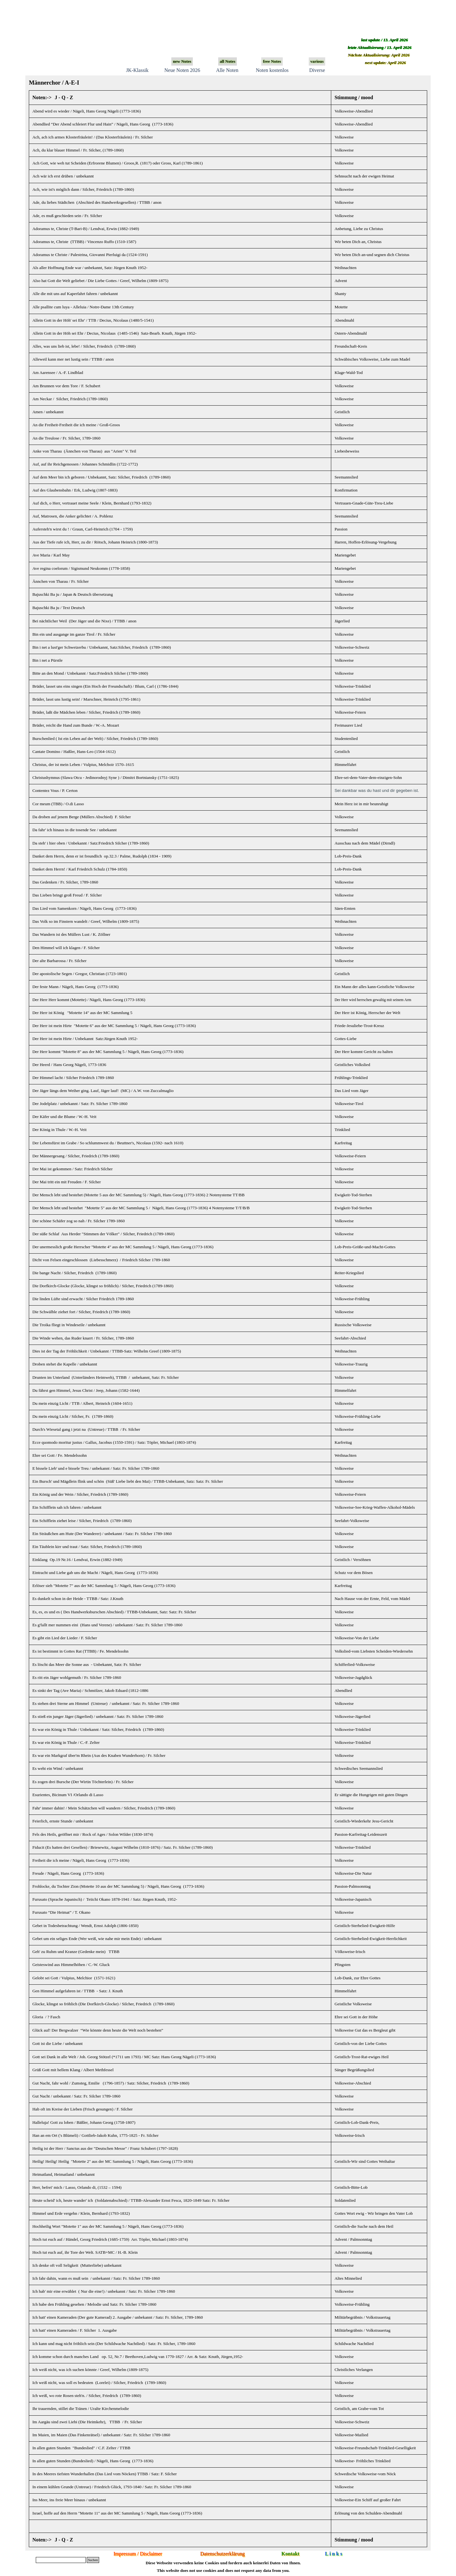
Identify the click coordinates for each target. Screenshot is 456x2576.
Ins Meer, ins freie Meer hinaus (69, 2499)
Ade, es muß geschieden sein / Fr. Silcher (67, 215)
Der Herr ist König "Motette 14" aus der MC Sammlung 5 (82, 1012)
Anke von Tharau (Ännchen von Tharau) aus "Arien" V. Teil (84, 451)
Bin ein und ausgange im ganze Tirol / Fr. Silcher (73, 634)
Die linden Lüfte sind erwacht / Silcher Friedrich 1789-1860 (83, 1298)
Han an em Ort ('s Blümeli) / (95, 2135)
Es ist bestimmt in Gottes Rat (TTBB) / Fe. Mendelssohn (80, 1651)
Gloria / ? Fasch (46, 2016)
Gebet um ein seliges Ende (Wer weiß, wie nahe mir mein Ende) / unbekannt (97, 1938)
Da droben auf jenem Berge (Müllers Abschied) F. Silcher (81, 816)
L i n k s (333, 2553)
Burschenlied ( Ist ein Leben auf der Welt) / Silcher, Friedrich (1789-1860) (95, 738)
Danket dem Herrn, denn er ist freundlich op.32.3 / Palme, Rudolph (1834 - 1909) (101, 856)
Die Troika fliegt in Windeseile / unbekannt (68, 1324)
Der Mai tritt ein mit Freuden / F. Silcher (66, 1181)
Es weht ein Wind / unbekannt (57, 1768)
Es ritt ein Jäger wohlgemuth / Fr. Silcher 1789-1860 (76, 1677)
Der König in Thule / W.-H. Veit (59, 1129)
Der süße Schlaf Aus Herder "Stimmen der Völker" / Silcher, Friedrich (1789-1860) (103, 1233)
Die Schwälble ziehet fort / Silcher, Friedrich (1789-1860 (80, 1311)
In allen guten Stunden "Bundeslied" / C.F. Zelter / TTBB (81, 2447)
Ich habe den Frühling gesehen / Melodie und (94, 2304)
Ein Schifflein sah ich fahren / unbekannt (66, 1507)
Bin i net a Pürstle (47, 660)
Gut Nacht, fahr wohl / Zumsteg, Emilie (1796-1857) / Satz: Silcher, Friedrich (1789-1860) (110, 2083)
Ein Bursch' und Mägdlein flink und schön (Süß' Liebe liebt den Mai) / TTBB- (127, 1481)
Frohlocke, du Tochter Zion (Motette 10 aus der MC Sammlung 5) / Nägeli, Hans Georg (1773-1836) (118, 1886)
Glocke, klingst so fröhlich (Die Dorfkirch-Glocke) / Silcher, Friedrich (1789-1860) (103, 2003)
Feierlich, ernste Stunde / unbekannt (62, 1821)
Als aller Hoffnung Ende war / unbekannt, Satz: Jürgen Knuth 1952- (89, 267)
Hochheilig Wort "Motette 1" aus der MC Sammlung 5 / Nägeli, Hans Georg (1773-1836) (107, 2226)
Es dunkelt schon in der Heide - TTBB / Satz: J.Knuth (77, 1598)
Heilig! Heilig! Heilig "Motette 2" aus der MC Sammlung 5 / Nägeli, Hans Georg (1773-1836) (112, 2161)
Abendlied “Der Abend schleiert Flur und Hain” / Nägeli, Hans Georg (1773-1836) (102, 124)
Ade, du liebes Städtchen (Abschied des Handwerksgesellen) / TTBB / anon (97, 202)
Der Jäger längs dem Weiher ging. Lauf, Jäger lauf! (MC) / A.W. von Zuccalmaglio (103, 1090)
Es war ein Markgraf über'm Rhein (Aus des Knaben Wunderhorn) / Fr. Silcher (98, 1755)
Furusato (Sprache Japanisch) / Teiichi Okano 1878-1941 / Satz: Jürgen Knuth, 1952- (104, 1899)
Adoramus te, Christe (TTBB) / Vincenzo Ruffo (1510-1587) (84, 241)
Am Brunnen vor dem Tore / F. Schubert (66, 385)
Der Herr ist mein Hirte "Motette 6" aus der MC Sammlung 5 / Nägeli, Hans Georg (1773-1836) (114, 1025)
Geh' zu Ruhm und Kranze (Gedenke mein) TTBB (75, 1951)
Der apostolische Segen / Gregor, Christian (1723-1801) (79, 973)
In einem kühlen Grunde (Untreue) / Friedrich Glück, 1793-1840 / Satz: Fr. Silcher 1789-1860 (111, 2486)
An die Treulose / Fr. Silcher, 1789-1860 (66, 438)
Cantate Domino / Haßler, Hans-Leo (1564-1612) (74, 751)
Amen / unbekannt (47, 411)
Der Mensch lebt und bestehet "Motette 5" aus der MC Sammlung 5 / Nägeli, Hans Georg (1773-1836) (120, 1207)
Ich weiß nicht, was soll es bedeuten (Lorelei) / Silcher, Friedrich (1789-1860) (99, 2382)
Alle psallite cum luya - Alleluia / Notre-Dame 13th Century (83, 307)
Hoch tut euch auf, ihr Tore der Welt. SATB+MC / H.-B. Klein (85, 2252)
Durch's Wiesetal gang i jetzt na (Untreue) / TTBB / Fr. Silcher (86, 1429)
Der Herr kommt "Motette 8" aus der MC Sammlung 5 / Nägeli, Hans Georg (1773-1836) (107, 1051)
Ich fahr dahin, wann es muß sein (60, 2278)
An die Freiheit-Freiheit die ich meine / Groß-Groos (76, 424)
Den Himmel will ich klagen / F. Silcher (66, 947)
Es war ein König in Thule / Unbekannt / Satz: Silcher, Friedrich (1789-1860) (98, 1729)
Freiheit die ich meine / (80, 1860)
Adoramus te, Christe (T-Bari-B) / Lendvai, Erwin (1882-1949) (85, 228)
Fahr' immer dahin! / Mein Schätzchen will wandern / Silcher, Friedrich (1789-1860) (103, 1808)
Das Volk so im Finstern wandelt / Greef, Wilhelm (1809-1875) (85, 921)
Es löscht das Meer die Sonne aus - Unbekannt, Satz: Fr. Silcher (87, 1664)
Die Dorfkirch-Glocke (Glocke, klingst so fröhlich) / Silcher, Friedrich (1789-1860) (102, 1285)
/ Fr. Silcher (123, 1781)
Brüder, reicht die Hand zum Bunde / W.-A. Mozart (75, 725)
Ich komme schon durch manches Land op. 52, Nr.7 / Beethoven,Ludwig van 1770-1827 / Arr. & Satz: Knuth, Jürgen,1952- (137, 2356)
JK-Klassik (137, 70)
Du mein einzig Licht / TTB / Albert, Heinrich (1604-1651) (82, 1403)
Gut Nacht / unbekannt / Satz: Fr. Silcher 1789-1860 (76, 2096)
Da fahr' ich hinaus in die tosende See (74, 829)
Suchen (93, 2560)
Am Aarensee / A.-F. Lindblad (57, 372)
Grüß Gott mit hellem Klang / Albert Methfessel (73, 2069)
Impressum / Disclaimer (137, 2553)
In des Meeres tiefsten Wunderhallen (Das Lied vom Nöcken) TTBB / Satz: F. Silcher (104, 2473)
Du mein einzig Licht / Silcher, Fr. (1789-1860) (72, 1416)
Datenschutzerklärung (222, 2553)
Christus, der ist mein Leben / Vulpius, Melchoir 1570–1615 (83, 764)
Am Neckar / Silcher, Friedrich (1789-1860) (70, 398)
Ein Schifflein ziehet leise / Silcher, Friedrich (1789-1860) (81, 1520)
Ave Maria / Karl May (51, 555)
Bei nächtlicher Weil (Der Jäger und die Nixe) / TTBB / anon (84, 621)
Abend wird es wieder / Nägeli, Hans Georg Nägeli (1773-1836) (86, 111)
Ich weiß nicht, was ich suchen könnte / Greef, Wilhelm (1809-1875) (90, 2369)
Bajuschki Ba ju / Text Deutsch (58, 607)
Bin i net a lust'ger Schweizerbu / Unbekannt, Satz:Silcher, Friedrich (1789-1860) (101, 647)
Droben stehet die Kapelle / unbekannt (64, 1364)
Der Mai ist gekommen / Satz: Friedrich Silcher (72, 1168)
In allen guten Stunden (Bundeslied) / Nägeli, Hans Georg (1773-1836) (92, 2460)
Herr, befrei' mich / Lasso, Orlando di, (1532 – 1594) (77, 2187)
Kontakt (291, 2553)
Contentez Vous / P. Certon (55, 790)
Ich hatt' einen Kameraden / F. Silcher (64, 2330)
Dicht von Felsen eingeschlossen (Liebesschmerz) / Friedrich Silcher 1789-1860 (101, 1259)
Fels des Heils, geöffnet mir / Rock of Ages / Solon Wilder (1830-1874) (92, 1834)
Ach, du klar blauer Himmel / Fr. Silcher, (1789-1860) (78, 150)
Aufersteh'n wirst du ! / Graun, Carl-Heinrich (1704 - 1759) (82, 529)
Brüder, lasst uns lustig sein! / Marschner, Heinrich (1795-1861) (86, 699)
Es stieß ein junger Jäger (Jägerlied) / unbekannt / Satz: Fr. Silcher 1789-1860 (97, 1716)
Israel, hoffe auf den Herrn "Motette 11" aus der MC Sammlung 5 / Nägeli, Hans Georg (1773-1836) (117, 2513)
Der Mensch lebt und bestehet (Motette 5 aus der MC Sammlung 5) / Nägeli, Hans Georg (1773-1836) (119, 1194)
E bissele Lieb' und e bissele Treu (60, 1468)
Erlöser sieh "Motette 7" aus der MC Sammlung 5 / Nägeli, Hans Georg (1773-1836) (103, 1585)
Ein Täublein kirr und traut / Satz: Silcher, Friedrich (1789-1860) (87, 1546)
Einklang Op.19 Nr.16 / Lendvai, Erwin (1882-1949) (77, 1559)
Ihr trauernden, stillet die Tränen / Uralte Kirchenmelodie (80, 2408)
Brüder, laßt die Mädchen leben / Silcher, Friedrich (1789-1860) (86, 712)
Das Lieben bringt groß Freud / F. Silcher (67, 895)
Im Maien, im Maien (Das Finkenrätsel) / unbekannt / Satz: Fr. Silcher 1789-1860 (101, 2434)
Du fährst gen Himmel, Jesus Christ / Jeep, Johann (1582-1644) (86, 1390)
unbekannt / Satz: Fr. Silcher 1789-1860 (125, 1468)
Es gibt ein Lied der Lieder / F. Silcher (64, 1637)
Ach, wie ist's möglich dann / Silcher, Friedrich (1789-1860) (83, 189)
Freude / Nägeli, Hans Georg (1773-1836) (68, 1873)
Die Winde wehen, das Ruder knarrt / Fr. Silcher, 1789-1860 (83, 1338)
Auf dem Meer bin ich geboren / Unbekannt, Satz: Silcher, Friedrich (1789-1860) (101, 477)
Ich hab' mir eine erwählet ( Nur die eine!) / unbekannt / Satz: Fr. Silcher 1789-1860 (103, 2291)
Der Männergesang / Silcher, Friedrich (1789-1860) (75, 1155)
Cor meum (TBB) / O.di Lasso (58, 803)
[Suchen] (61, 2560)
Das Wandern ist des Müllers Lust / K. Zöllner (71, 934)
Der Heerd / (69, 1064)
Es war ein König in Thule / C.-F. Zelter (66, 1742)
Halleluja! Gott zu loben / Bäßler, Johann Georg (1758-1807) (83, 2122)
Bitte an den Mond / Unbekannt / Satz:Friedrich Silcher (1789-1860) (90, 673)
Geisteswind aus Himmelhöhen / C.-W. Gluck (71, 1964)
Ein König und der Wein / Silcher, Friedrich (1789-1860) (80, 1494)
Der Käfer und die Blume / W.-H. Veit (64, 1116)
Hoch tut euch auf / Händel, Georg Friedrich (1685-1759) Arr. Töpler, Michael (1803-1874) (110, 2239)
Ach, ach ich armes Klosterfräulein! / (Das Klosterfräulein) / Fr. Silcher (92, 137)
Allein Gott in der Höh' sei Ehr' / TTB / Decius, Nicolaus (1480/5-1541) (93, 320)
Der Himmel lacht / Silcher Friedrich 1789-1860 (73, 1077)
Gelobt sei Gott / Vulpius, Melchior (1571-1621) (73, 1977)
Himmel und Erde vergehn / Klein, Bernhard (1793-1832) (81, 2213)
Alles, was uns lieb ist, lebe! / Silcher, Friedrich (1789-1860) (84, 346)
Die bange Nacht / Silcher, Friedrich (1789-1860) (74, 1272)
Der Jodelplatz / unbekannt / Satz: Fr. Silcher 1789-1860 (79, 1103)
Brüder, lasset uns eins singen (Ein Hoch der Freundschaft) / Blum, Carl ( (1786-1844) (105, 686)
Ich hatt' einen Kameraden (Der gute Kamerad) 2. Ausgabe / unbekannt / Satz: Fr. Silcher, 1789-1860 (117, 2317)
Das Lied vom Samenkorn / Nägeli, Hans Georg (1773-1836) (84, 908)
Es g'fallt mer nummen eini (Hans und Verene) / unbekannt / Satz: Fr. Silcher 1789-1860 (107, 1624)
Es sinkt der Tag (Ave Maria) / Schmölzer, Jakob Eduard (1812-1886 (90, 1690)
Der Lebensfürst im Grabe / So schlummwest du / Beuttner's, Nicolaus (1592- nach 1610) (107, 1142)
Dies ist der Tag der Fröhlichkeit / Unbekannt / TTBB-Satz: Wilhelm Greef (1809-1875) (106, 1351)
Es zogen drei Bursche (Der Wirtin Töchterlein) (72, 1781)
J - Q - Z (64, 97)
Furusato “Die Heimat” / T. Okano (61, 1912)
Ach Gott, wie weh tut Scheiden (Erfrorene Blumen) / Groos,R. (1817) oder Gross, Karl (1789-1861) (117, 163)
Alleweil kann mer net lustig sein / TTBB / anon (73, 359)
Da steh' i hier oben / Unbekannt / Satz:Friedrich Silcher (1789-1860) (90, 843)
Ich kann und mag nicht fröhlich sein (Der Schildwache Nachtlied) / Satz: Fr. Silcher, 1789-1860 (113, 2343)
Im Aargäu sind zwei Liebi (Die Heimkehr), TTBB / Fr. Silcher (87, 2421)
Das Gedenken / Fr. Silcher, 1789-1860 (65, 882)
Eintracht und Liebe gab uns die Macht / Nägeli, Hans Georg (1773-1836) (95, 1572)
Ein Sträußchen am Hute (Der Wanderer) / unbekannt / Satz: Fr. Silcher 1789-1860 (102, 1533)
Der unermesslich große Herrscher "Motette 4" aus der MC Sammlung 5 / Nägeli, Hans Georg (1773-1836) (122, 1246)
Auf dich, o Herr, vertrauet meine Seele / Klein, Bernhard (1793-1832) (91, 503)
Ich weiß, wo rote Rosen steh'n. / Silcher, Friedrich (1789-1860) (86, 2395)
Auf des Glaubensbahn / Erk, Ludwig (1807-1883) (74, 490)
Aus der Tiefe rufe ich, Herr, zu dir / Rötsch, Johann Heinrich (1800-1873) (95, 542)
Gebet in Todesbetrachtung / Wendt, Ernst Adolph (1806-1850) (85, 1925)
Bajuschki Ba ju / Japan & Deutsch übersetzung (72, 594)
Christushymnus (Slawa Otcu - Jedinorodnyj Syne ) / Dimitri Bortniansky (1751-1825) (105, 777)
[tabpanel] (228, 1318)
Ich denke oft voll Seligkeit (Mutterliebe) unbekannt (77, 2265)
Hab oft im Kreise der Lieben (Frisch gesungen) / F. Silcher (82, 2109)
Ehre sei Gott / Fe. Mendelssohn (59, 1455)
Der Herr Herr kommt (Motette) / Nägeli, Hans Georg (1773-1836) (88, 999)
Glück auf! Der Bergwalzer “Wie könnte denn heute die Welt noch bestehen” (97, 2030)
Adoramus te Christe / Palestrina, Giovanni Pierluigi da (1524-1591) (90, 254)
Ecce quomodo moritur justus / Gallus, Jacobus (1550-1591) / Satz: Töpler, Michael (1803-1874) (114, 1442)
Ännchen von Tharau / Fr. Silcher (60, 581)
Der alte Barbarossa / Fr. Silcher (59, 960)
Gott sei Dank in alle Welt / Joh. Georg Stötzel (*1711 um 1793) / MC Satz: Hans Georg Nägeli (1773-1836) (124, 2056)
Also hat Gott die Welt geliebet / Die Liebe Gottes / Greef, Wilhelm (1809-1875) (100, 280)
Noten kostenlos (272, 70)
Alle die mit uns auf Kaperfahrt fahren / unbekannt (75, 293)
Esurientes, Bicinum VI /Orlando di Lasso (67, 1794)
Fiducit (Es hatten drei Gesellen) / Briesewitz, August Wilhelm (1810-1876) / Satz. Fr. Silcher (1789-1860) (122, 1847)
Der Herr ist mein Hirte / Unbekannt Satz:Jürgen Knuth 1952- (85, 1038)
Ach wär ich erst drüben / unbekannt (63, 176)
